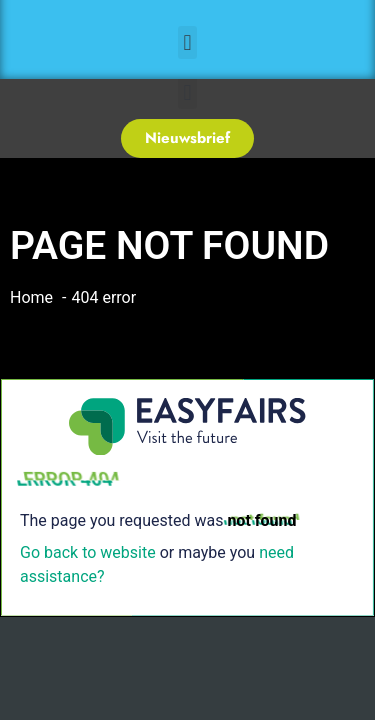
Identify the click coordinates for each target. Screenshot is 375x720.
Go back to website (88, 552)
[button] (187, 42)
